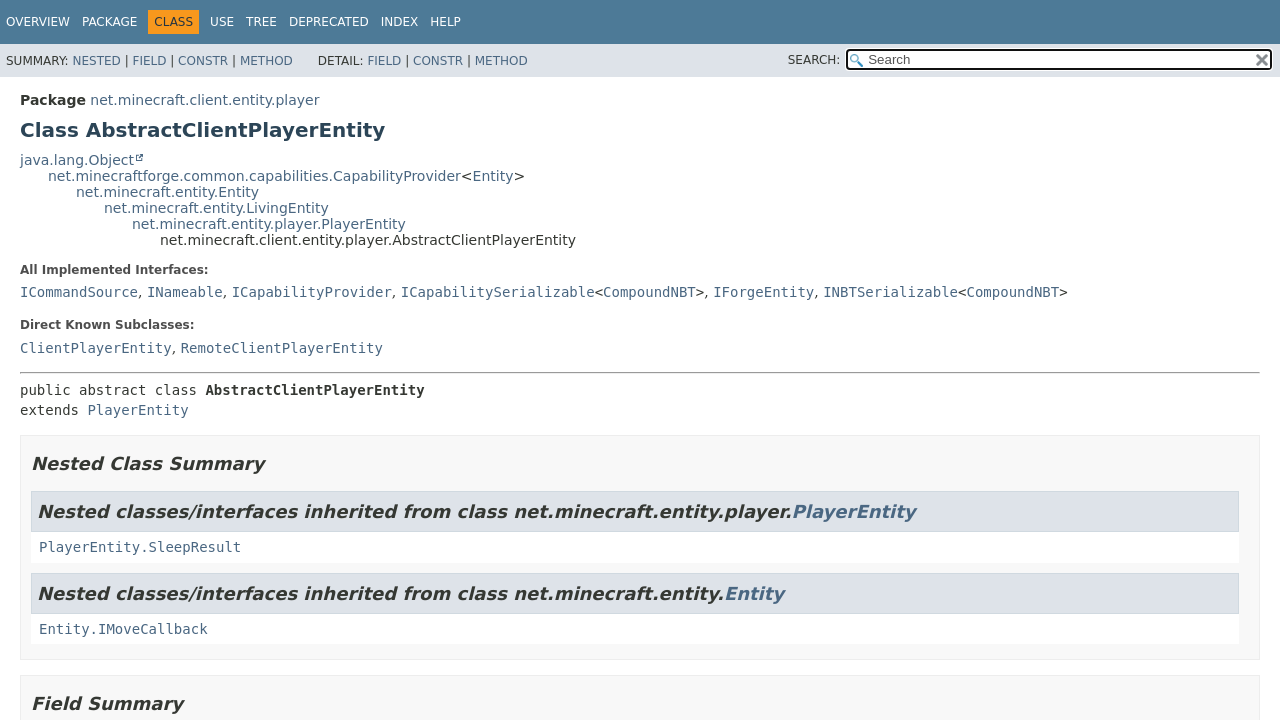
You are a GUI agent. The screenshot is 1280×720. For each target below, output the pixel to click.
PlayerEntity (137, 410)
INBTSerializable (890, 292)
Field (149, 61)
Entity (493, 176)
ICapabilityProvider (312, 292)
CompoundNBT (649, 292)
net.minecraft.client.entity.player (204, 100)
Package (109, 22)
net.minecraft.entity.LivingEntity (216, 208)
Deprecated (329, 22)
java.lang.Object (77, 160)
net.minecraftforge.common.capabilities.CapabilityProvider (254, 176)
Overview (38, 22)
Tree (261, 22)
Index (400, 22)
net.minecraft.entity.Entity (167, 192)
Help (445, 22)
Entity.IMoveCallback (123, 629)
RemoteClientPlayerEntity (282, 348)
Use (222, 22)
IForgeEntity (763, 292)
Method (266, 61)
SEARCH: (814, 60)
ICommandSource (79, 292)
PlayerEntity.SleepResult (140, 547)
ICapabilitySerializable (498, 292)
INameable (185, 292)
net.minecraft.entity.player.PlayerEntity (269, 224)
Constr (203, 61)
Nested (96, 61)
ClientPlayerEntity (96, 348)
